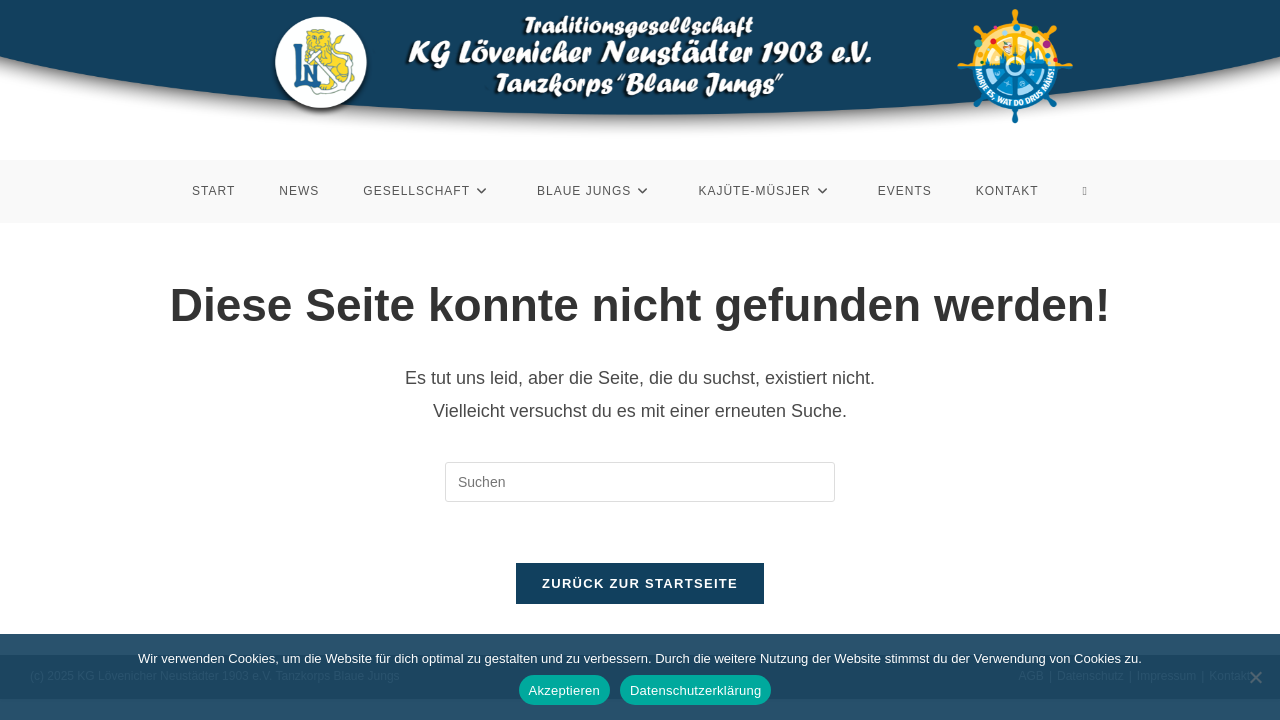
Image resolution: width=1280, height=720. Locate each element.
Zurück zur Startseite (640, 583)
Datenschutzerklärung (695, 690)
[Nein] (1255, 677)
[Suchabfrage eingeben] (640, 482)
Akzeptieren (564, 690)
